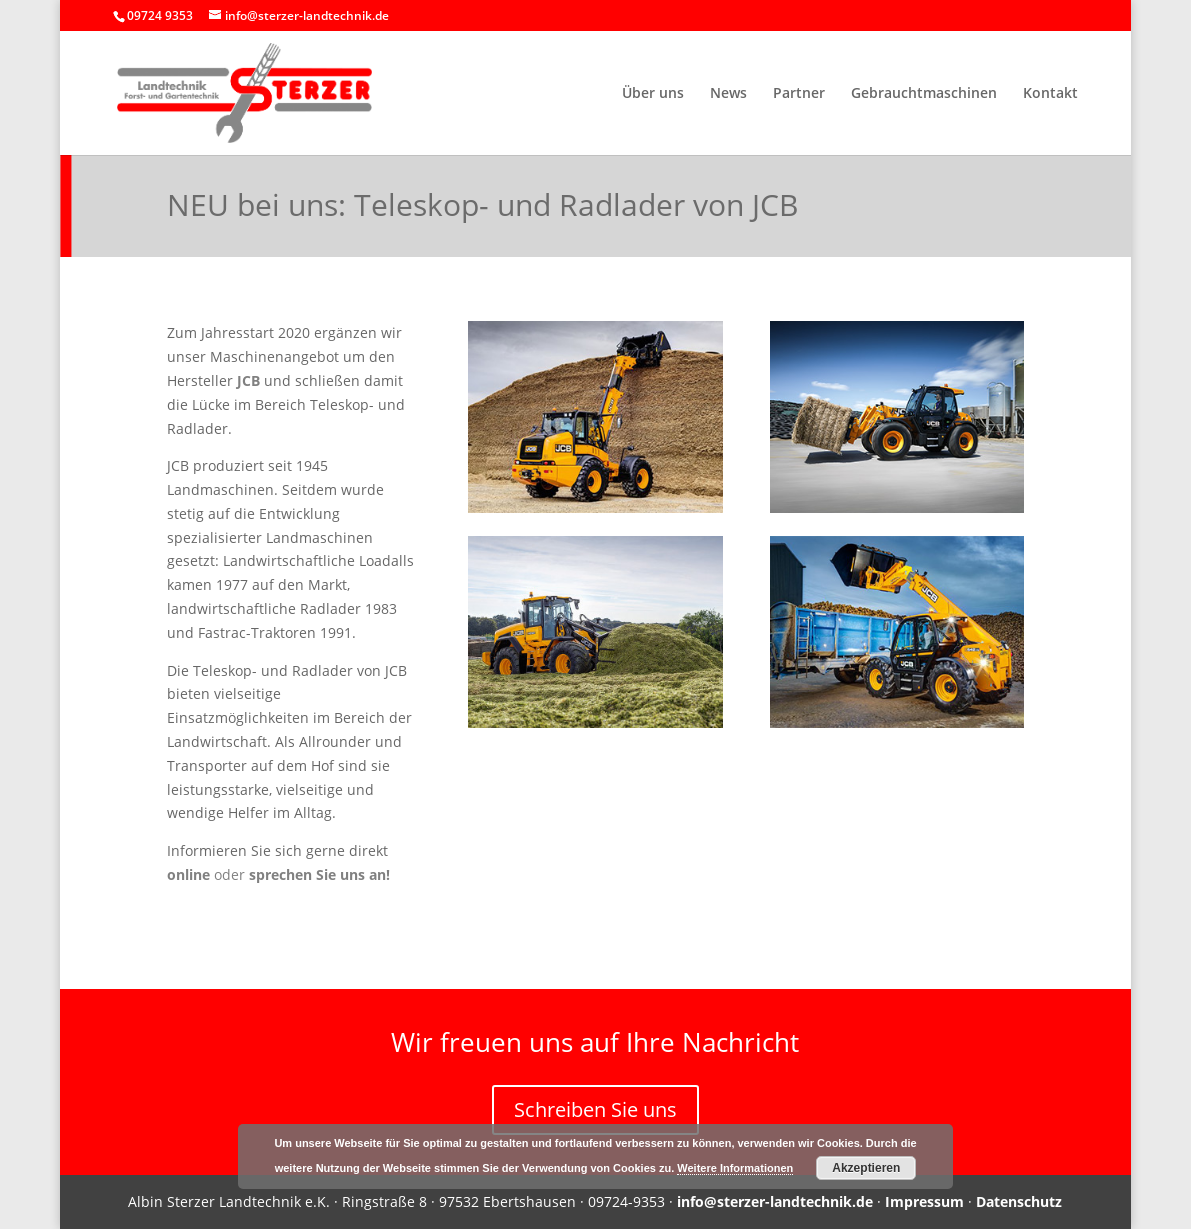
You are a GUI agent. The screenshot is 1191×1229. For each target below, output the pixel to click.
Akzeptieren (866, 1168)
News (728, 94)
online (188, 874)
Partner (799, 94)
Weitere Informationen (735, 1168)
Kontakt (1050, 94)
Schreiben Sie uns (595, 1109)
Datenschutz (1019, 1201)
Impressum (924, 1201)
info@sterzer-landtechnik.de (775, 1201)
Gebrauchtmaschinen (924, 94)
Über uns (653, 94)
